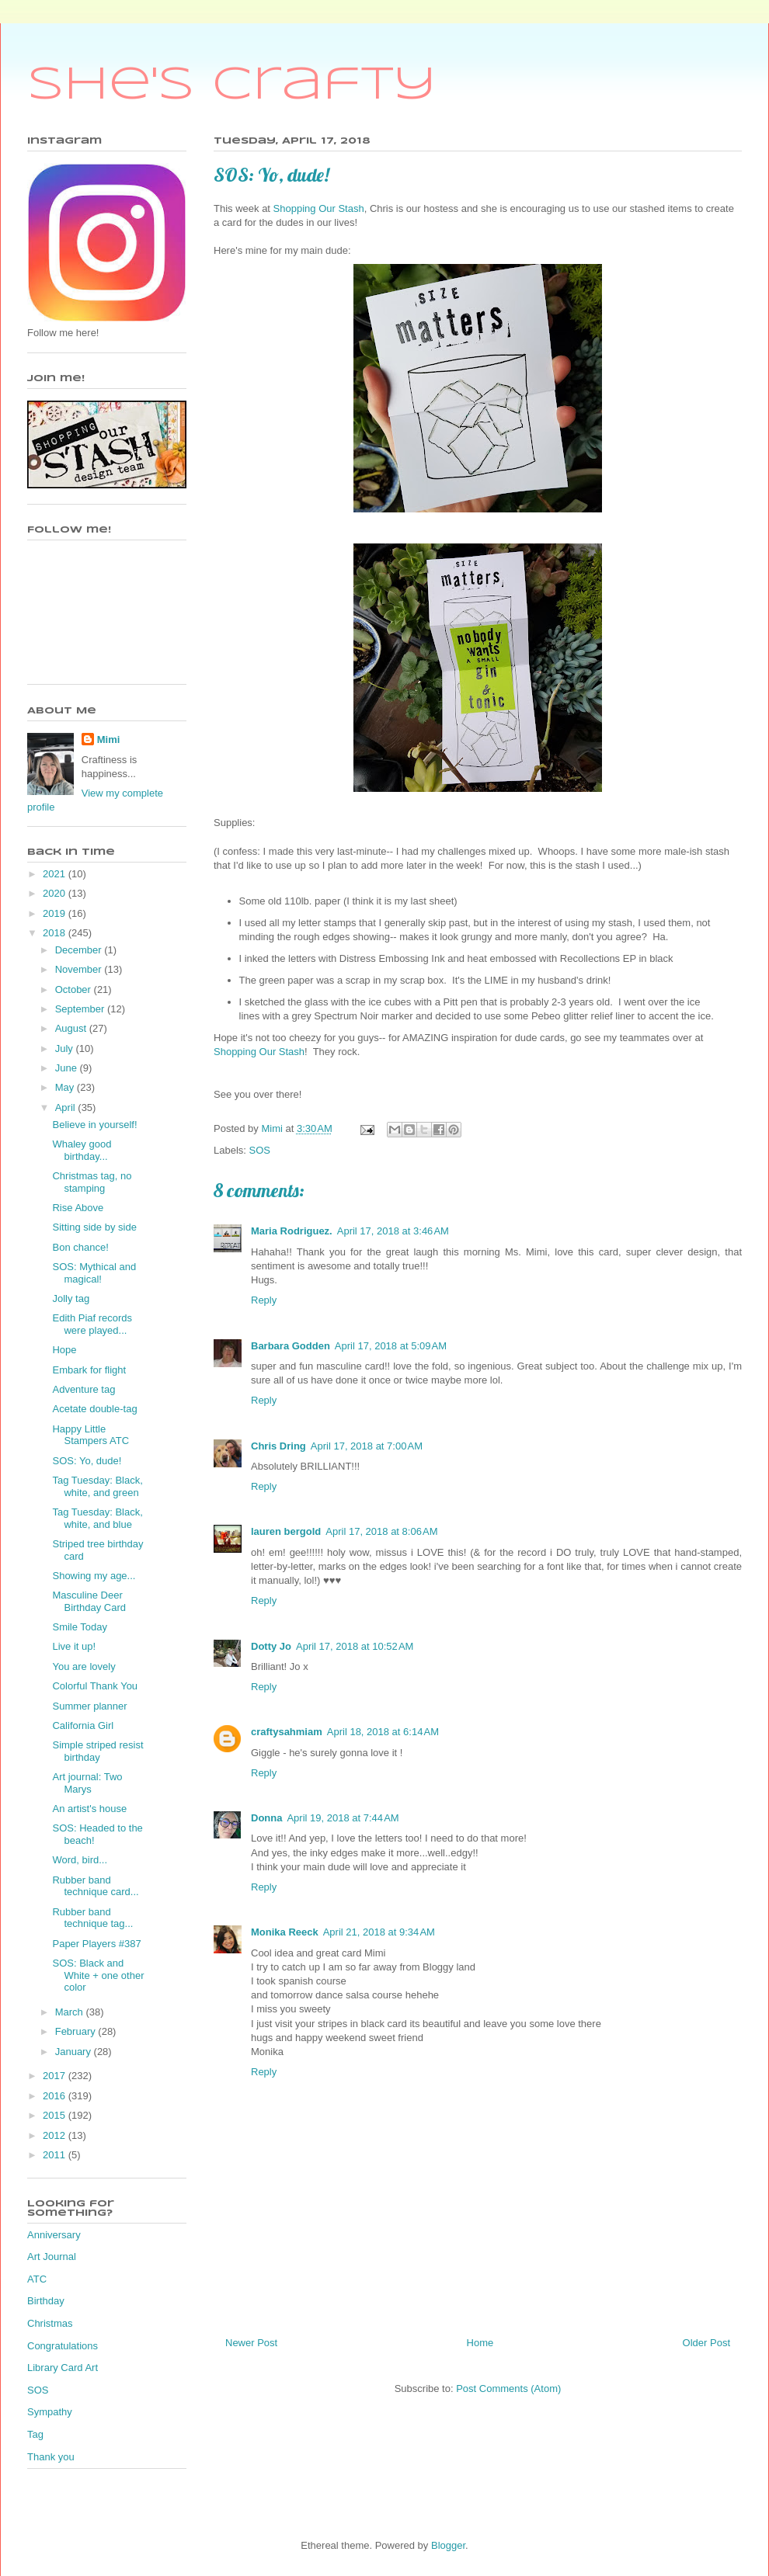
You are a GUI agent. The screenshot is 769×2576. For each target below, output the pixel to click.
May (66, 1087)
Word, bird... (79, 1860)
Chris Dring (278, 1446)
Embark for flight (89, 1370)
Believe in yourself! (94, 1124)
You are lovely (83, 1666)
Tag (35, 2434)
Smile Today (79, 1627)
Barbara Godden (290, 1346)
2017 (55, 2075)
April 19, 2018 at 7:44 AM (342, 1818)
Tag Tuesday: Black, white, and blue (97, 1518)
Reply (264, 1300)
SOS (259, 1150)
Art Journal (51, 2256)
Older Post (706, 2343)
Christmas (50, 2323)
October (74, 989)
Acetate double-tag (94, 1409)
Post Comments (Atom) (508, 2388)
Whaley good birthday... (81, 1150)
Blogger (448, 2545)
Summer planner (89, 1706)
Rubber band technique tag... (92, 1918)
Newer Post (251, 2343)
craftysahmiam (286, 1732)
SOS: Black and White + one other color (98, 1975)
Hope (64, 1350)
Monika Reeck (284, 1932)
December (80, 950)
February (77, 2031)
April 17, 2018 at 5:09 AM (391, 1346)
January (74, 2051)
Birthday (45, 2301)
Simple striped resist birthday (97, 1751)
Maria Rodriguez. (291, 1231)
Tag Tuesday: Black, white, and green (97, 1486)
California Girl (82, 1725)
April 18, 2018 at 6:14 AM (383, 1732)
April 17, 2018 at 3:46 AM (393, 1231)
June (67, 1068)
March (70, 2012)
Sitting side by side (94, 1227)
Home (480, 2343)
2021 (55, 874)
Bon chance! (80, 1247)
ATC (37, 2279)
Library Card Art (62, 2367)
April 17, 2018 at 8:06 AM (381, 1531)
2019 (55, 913)
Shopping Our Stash (318, 208)
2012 (55, 2135)
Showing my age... (93, 1575)
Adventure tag (83, 1389)
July (65, 1048)
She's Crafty (232, 85)
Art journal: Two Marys (87, 1783)
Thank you (51, 2457)
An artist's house (89, 1808)
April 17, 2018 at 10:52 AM (354, 1646)
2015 (55, 2115)
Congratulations (62, 2346)
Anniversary (54, 2235)
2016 (55, 2096)
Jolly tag (70, 1298)
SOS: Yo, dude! (86, 1461)
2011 (55, 2155)
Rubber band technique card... (95, 1886)
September (81, 1009)
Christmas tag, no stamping (91, 1182)
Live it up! (74, 1646)
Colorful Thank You (94, 1686)
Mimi (108, 739)
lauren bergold (286, 1531)
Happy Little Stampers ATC (90, 1435)
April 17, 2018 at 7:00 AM (367, 1446)
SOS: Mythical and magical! (94, 1273)
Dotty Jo (271, 1646)
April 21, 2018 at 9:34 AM (379, 1932)
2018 (55, 933)
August (72, 1028)
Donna (266, 1818)
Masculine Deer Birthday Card (88, 1601)
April (66, 1107)
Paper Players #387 (96, 1943)
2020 (55, 893)
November (80, 969)
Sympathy (49, 2412)
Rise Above (77, 1207)
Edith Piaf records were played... (92, 1324)
